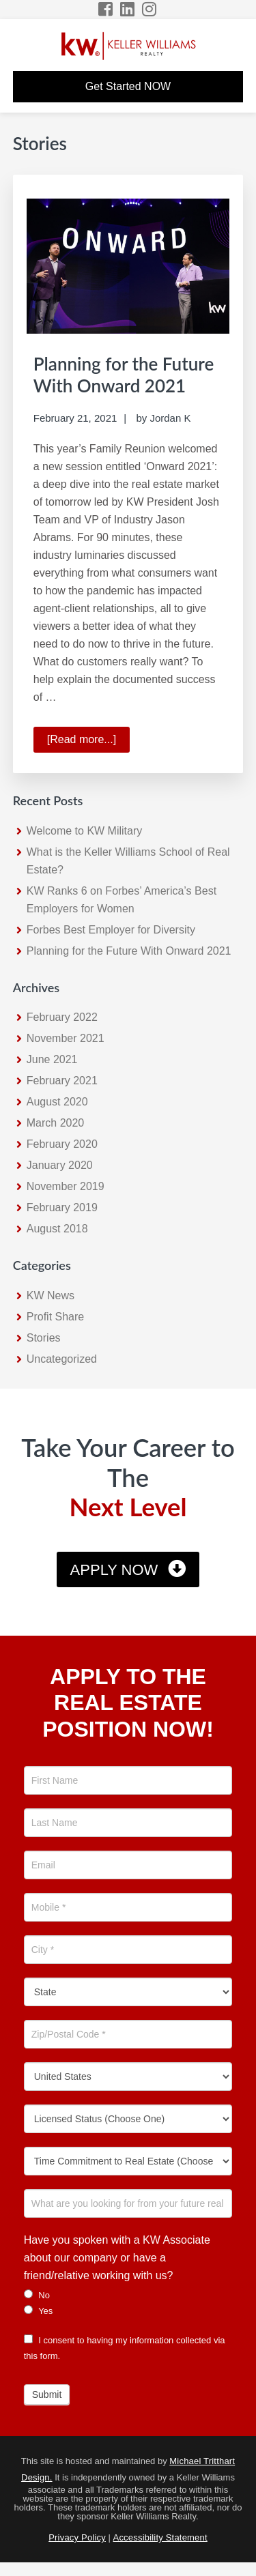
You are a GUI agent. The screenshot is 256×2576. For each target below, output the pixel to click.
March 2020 (56, 1123)
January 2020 (60, 1165)
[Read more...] (88, 742)
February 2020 (62, 1144)
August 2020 (57, 1102)
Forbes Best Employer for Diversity (111, 930)
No (37, 2294)
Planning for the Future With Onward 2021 (123, 374)
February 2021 (62, 1080)
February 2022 (62, 1017)
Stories (44, 1338)
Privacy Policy (77, 2537)
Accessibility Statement (160, 2537)
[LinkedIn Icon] (128, 9)
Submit (47, 2394)
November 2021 (65, 1038)
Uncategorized (62, 1359)
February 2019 (62, 1207)
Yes (38, 2310)
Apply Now (114, 1569)
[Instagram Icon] (150, 9)
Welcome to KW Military (85, 831)
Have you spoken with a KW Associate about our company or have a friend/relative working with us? (117, 2257)
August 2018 (57, 1228)
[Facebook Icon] (106, 9)
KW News (50, 1295)
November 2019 (65, 1186)
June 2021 (52, 1059)
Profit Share (55, 1316)
